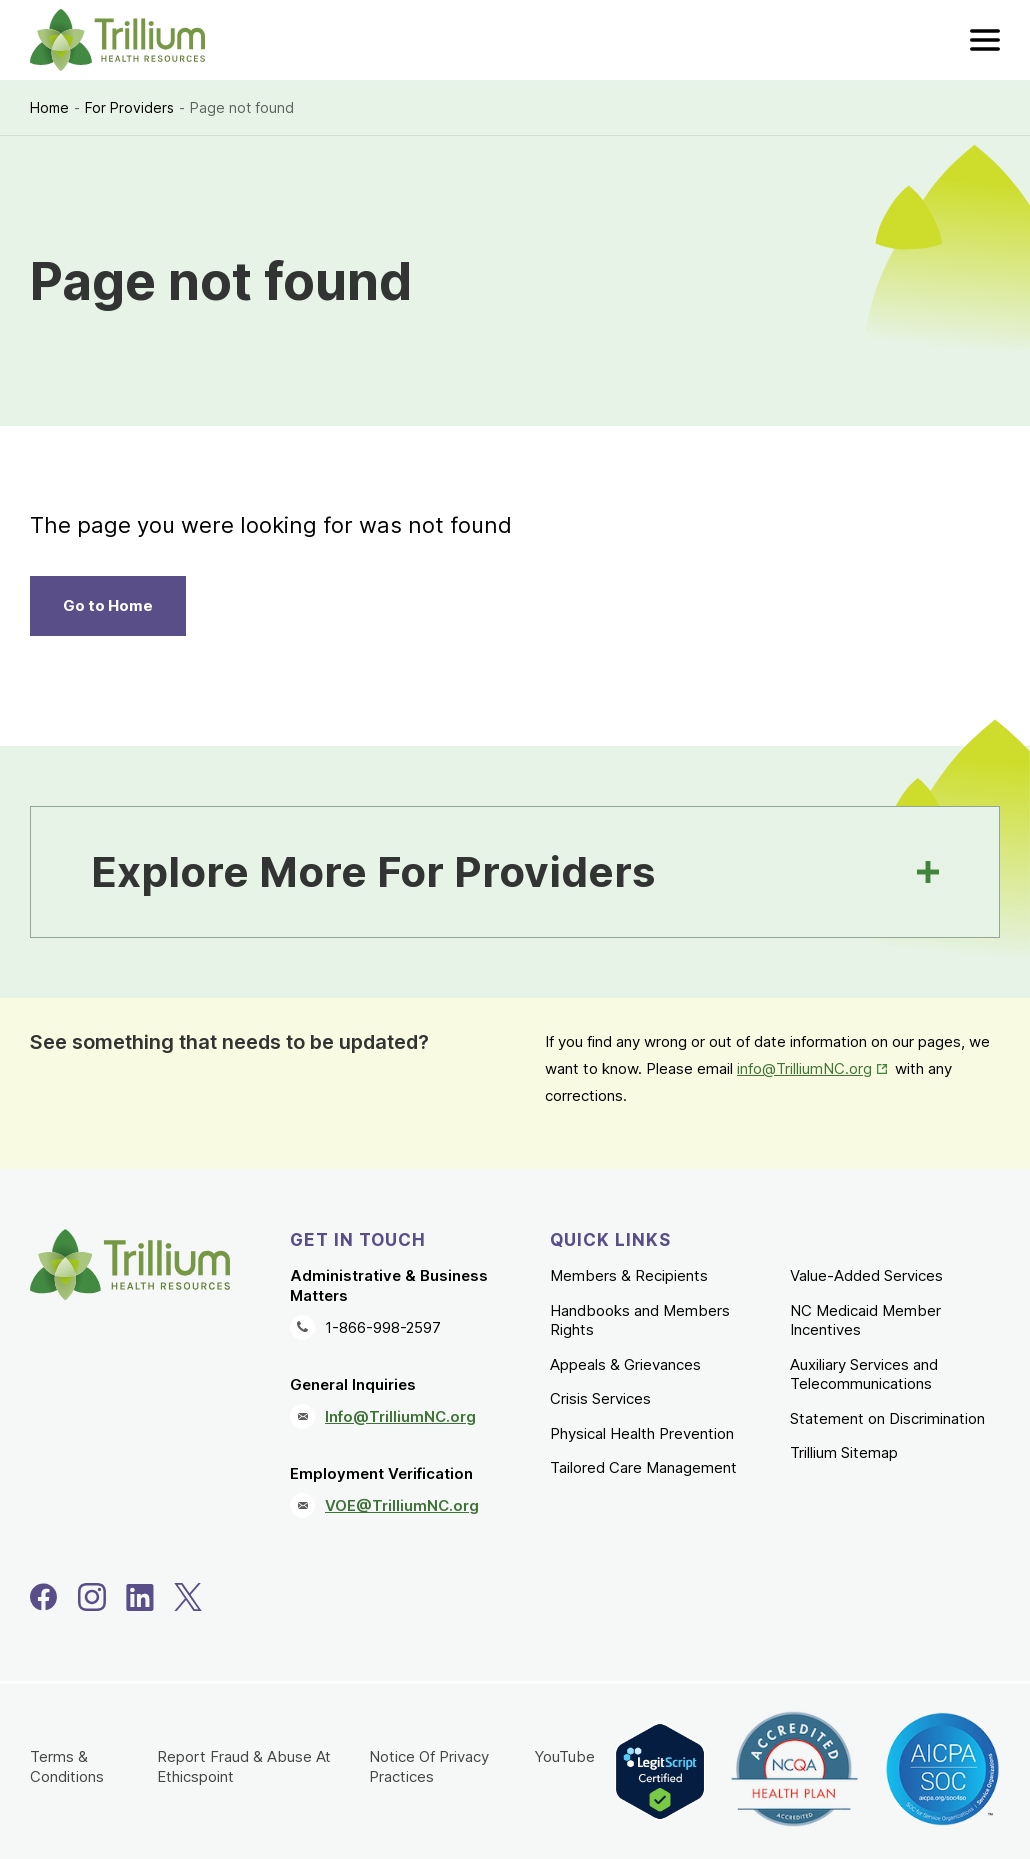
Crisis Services (600, 1398)
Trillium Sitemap (844, 1452)
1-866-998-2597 (383, 1327)
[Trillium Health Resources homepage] (117, 40)
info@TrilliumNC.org (804, 1068)
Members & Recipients (629, 1275)
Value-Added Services (866, 1275)
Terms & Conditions (67, 1766)
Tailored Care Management (643, 1467)
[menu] (985, 40)
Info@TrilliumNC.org (400, 1416)
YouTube (564, 1756)
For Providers (129, 107)
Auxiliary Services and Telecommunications (864, 1374)
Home (49, 107)
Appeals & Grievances (625, 1364)
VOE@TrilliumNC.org (402, 1505)
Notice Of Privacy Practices (429, 1766)
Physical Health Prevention (642, 1433)
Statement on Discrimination (887, 1418)
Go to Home (108, 605)
